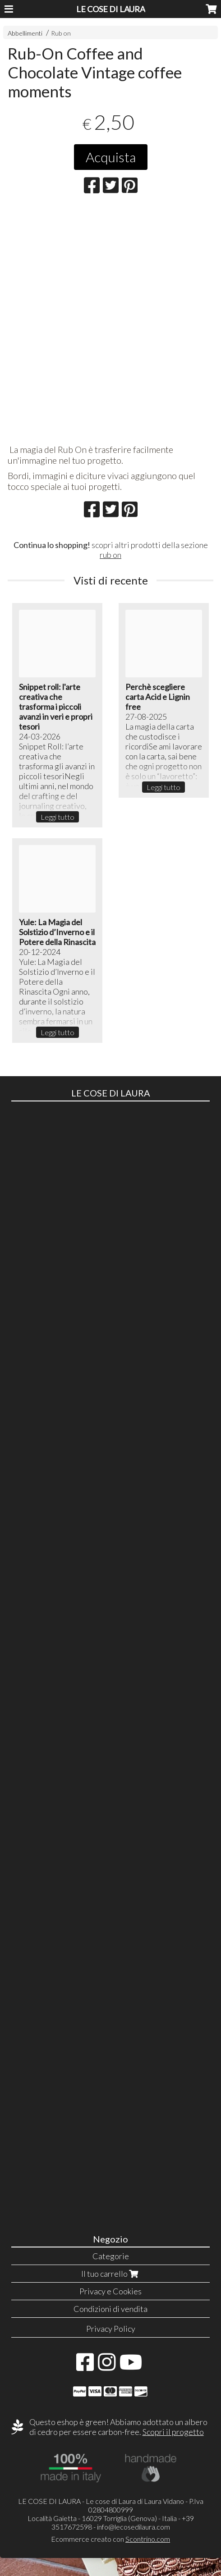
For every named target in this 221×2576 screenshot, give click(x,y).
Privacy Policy (110, 2329)
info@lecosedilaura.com (133, 2526)
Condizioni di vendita (110, 2309)
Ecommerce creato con (110, 2539)
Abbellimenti (25, 33)
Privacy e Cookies (110, 2291)
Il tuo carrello (110, 2274)
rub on (110, 555)
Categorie (110, 2256)
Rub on (61, 33)
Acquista (111, 157)
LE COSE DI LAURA (110, 9)
